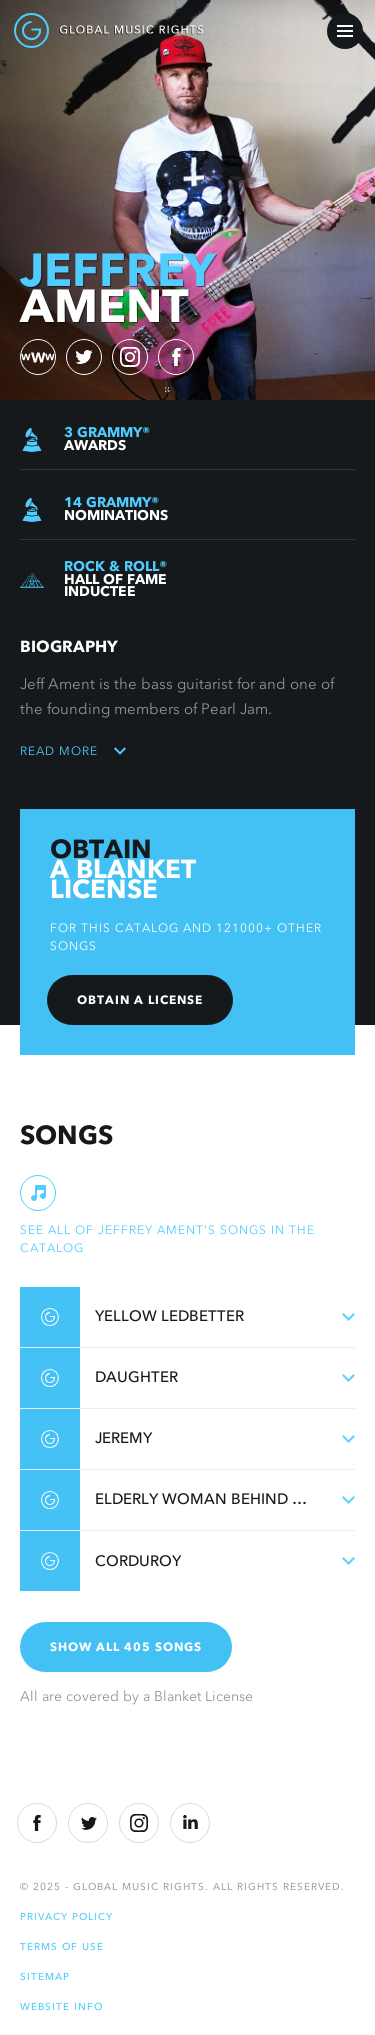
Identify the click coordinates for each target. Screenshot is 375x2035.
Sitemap (45, 1976)
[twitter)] (84, 357)
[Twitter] (88, 1823)
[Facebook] (37, 1823)
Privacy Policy (66, 1916)
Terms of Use (62, 1946)
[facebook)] (176, 357)
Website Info (61, 2006)
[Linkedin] (190, 1823)
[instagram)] (130, 357)
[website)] (38, 357)
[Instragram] (139, 1823)
